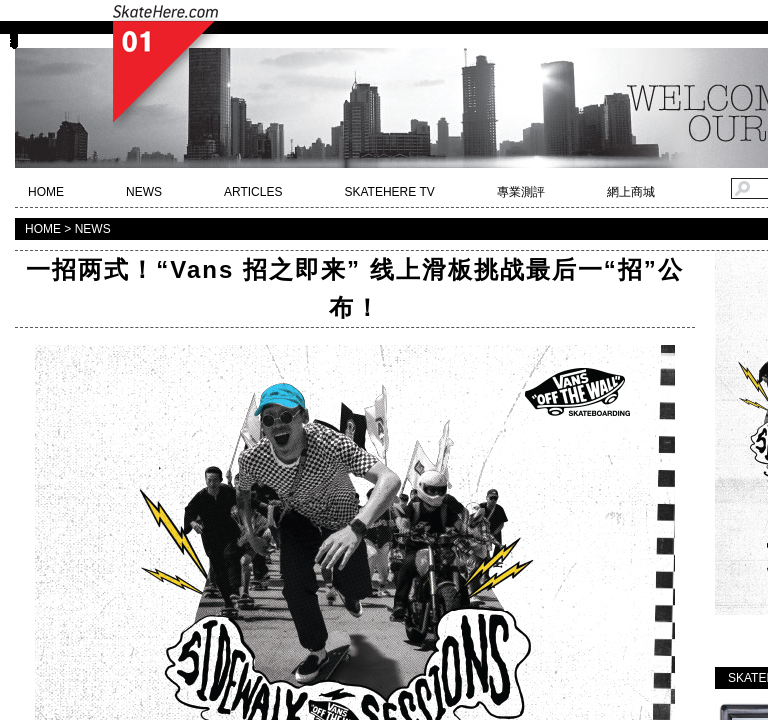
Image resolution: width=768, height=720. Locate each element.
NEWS (144, 192)
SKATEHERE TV (389, 192)
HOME (46, 192)
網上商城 (631, 192)
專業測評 (521, 192)
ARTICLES (253, 192)
